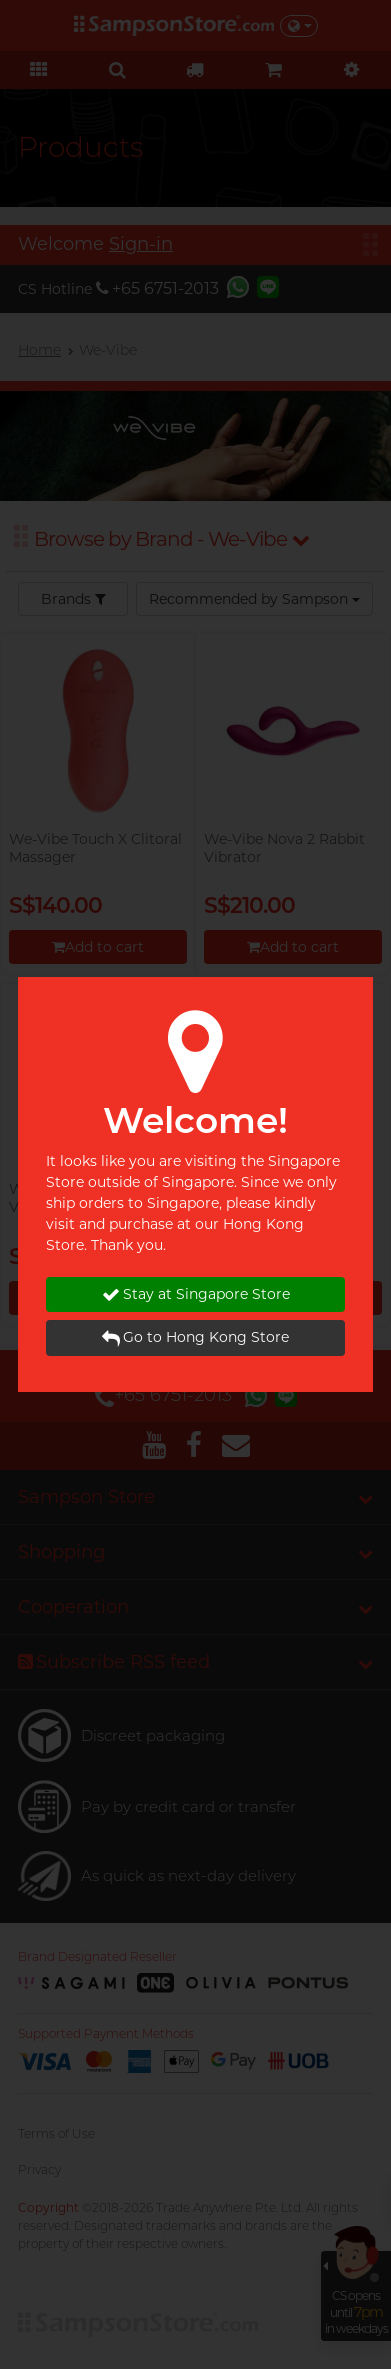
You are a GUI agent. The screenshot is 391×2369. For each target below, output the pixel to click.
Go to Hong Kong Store (195, 1337)
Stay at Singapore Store (196, 1294)
